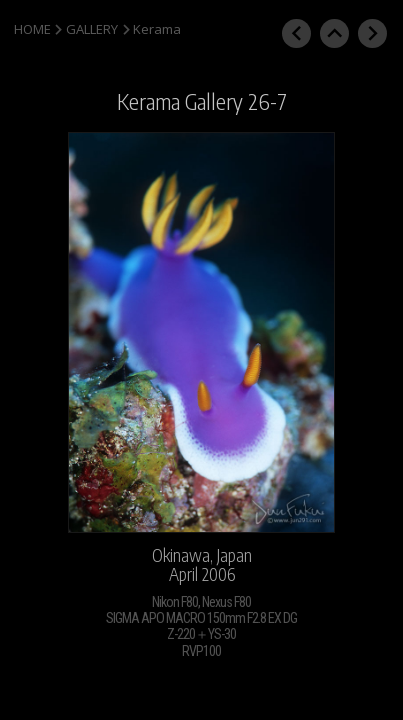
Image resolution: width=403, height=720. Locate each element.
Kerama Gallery (180, 101)
